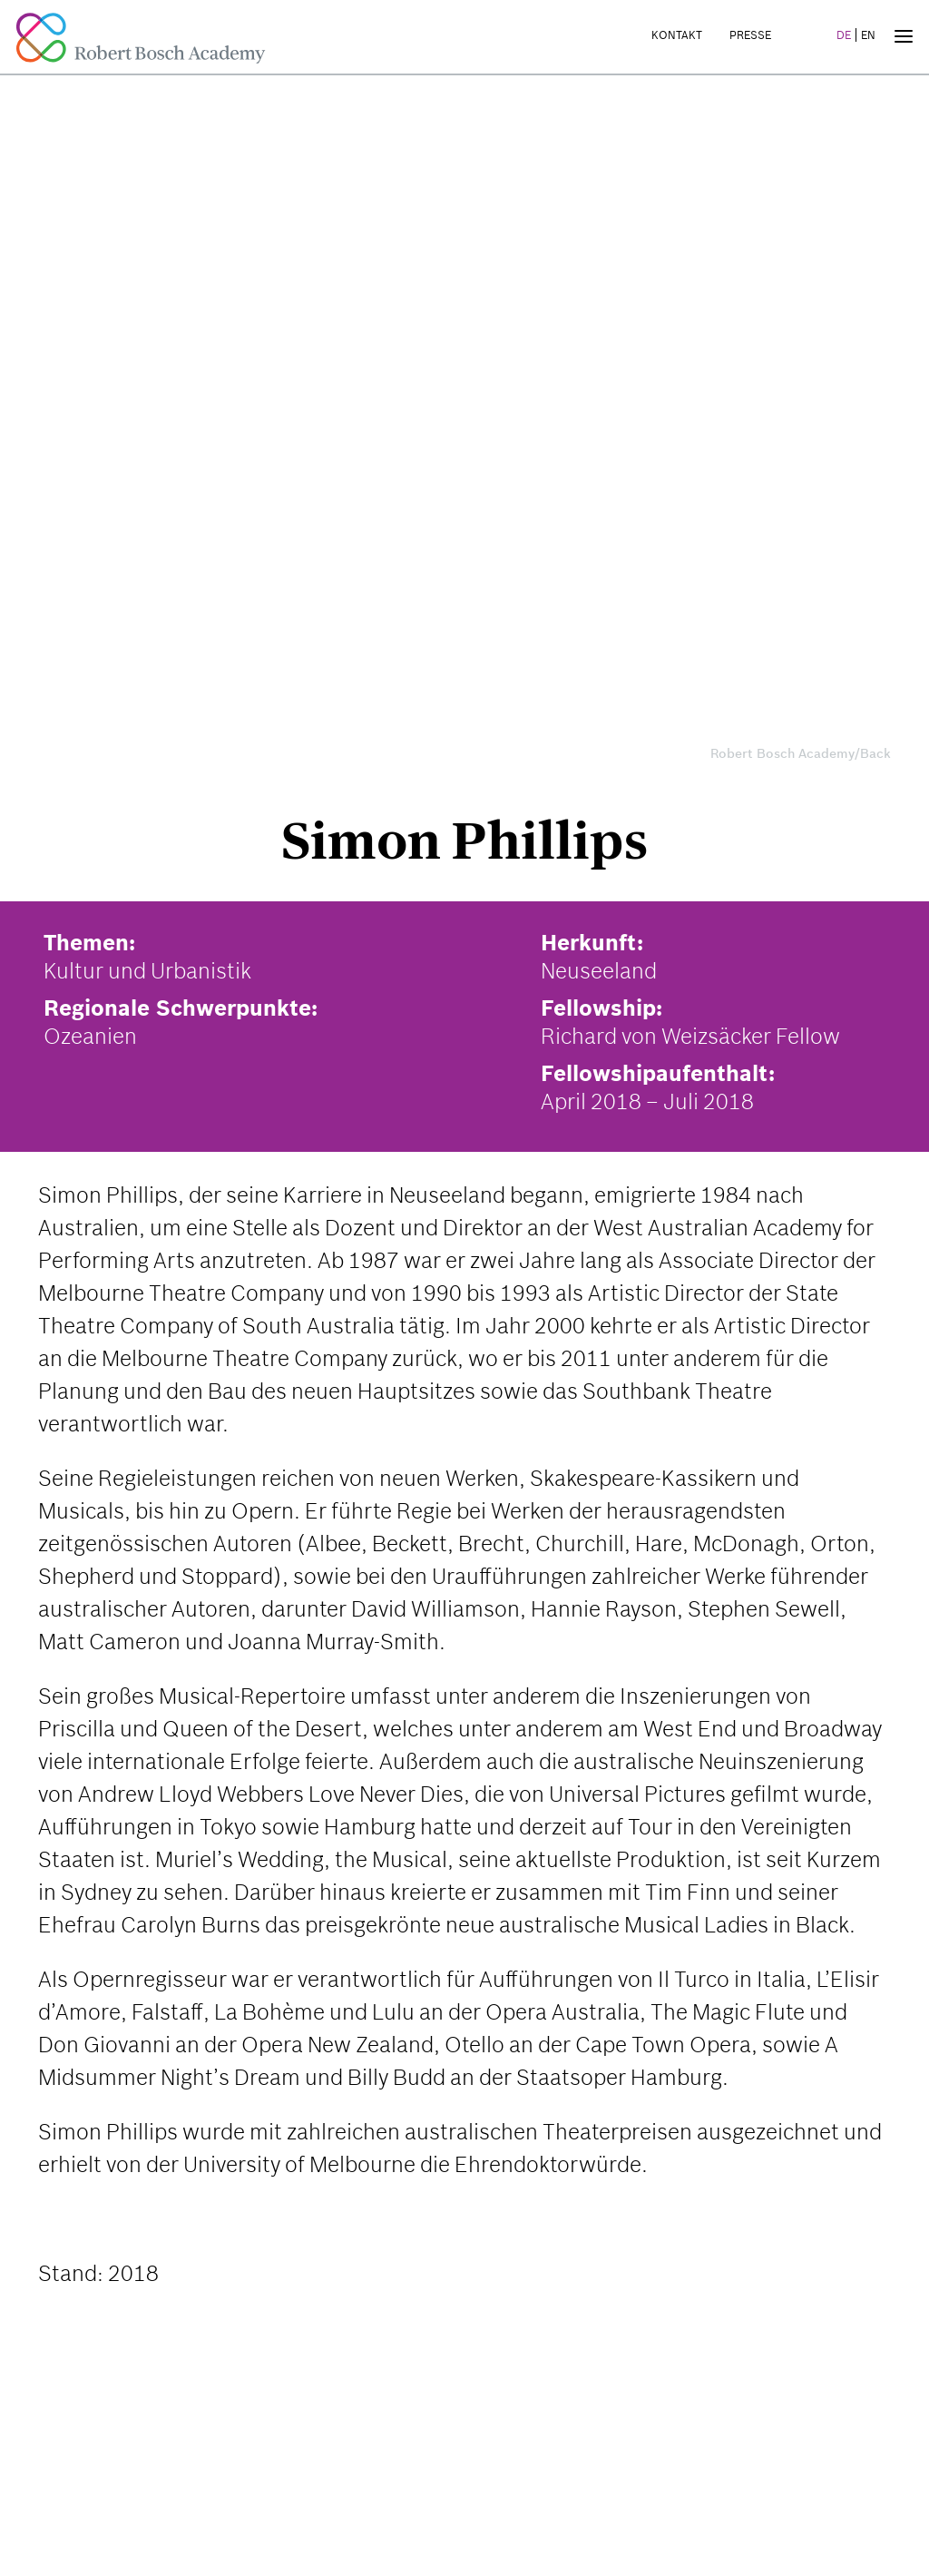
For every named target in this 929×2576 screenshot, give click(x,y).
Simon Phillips (464, 840)
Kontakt (676, 35)
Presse (750, 35)
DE (843, 35)
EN (868, 35)
